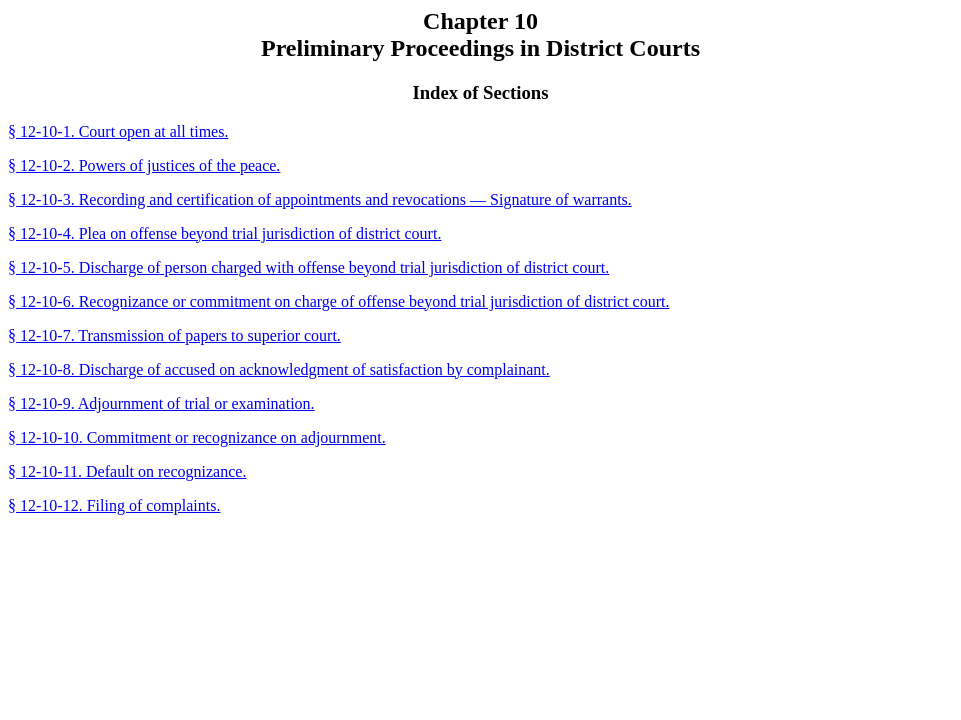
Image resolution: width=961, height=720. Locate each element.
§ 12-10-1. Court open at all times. (118, 131)
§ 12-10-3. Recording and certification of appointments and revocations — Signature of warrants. (320, 199)
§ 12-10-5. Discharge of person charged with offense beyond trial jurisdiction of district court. (308, 267)
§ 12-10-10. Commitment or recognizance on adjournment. (197, 437)
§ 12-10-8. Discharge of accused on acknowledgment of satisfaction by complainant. (279, 369)
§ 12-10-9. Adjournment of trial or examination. (161, 403)
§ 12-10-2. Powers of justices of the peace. (144, 165)
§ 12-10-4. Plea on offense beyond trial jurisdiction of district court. (224, 233)
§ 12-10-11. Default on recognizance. (127, 471)
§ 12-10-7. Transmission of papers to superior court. (174, 335)
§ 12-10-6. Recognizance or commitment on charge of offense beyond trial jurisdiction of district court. (338, 301)
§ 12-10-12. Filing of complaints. (114, 505)
